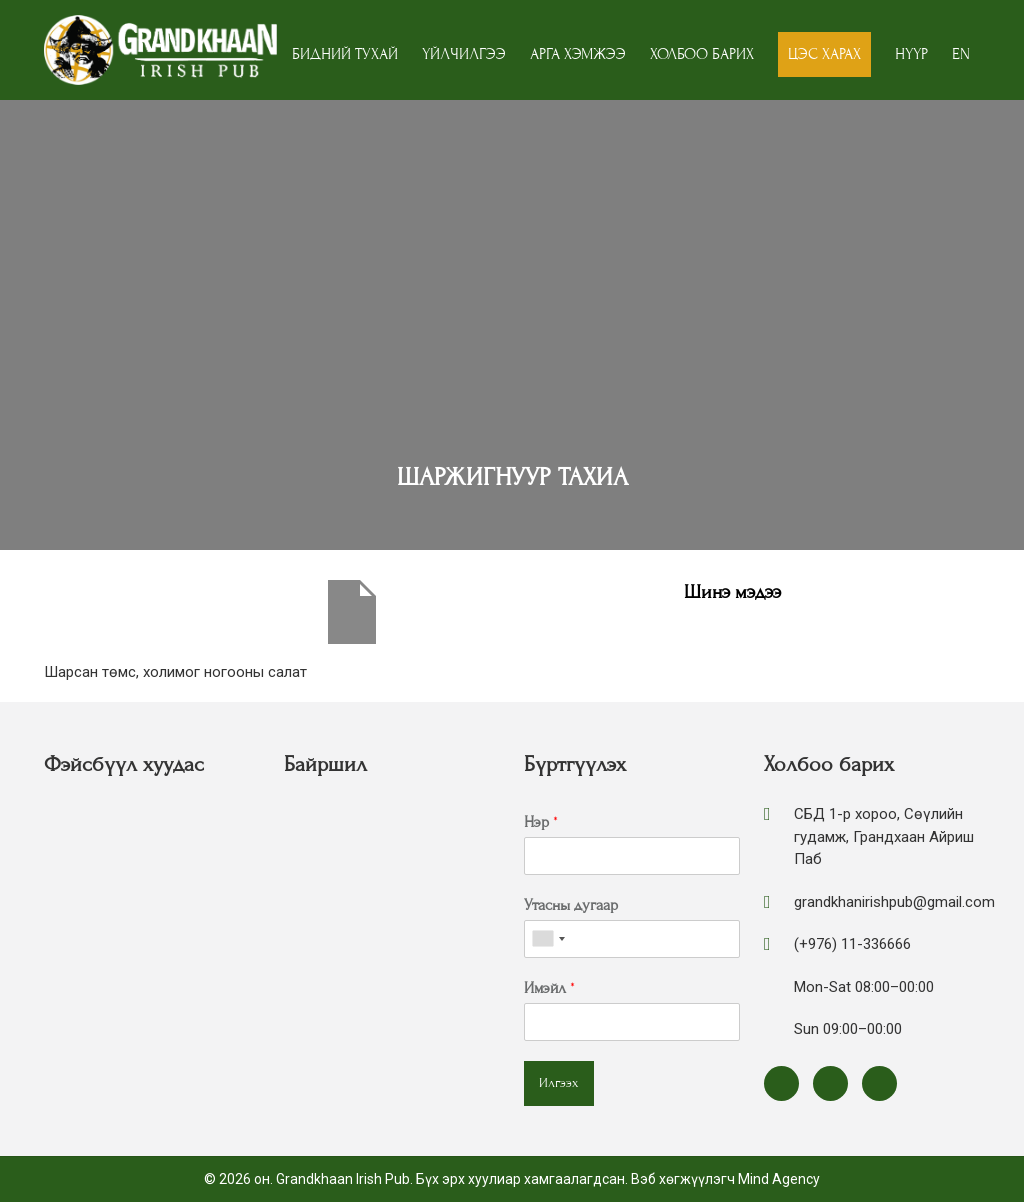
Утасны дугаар (571, 905)
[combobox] (548, 939)
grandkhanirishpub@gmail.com (894, 902)
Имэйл (549, 988)
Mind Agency (779, 1179)
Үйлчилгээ (464, 54)
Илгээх (559, 1083)
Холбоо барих (702, 54)
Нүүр (911, 54)
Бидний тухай (345, 54)
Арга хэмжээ (578, 54)
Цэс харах (824, 54)
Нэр (541, 822)
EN (961, 54)
